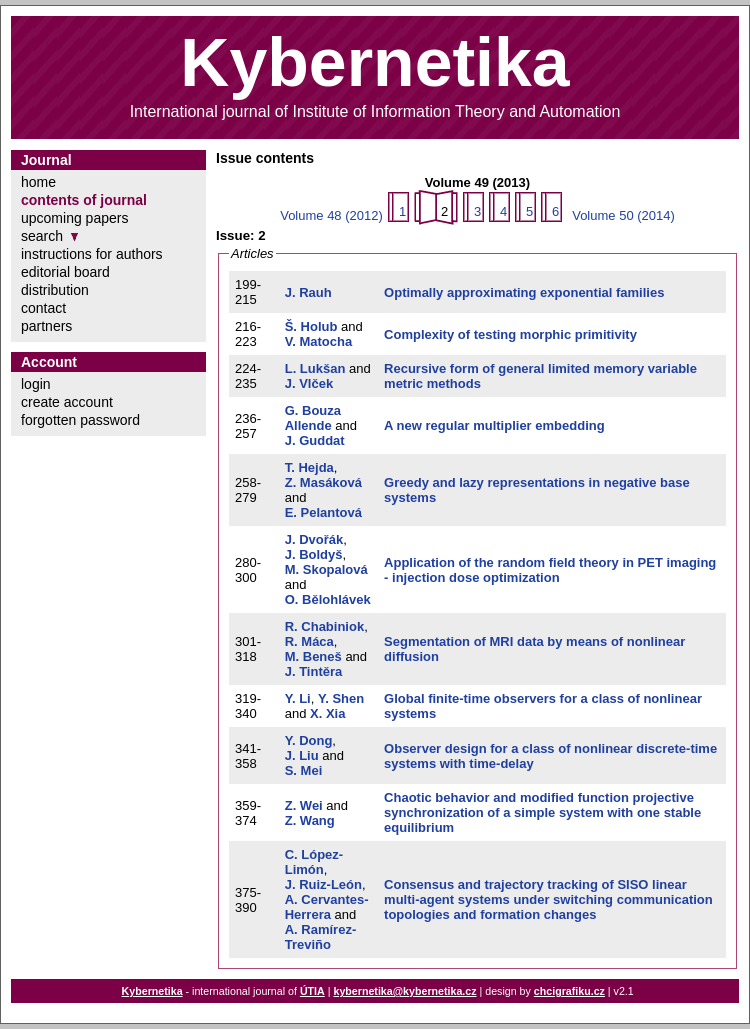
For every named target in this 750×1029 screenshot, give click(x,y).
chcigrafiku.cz (569, 991)
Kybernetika (152, 991)
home (38, 182)
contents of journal (84, 200)
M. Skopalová (326, 569)
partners (46, 326)
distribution (55, 290)
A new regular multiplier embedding (494, 425)
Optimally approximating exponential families (524, 292)
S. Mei (304, 770)
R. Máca (309, 641)
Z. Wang (310, 820)
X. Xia (327, 713)
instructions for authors (92, 254)
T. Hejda (309, 467)
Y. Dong (309, 740)
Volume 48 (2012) (331, 215)
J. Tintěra (314, 671)
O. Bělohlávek (328, 599)
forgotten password (80, 420)
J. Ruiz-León (323, 884)
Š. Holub (311, 326)
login (36, 384)
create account (67, 402)
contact (43, 308)
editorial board (65, 272)
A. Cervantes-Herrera (327, 907)
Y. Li (298, 698)
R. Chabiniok (324, 626)
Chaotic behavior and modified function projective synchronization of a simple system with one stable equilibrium (542, 812)
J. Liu (302, 755)
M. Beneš (313, 656)
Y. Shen (341, 698)
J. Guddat (315, 440)
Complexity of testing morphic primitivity (510, 334)
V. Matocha (318, 341)
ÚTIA (312, 991)
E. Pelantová (323, 512)
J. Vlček (309, 383)
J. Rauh (308, 292)
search (42, 236)
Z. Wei (304, 805)
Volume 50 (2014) (623, 215)
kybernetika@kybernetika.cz (404, 991)
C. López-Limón (314, 862)
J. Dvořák (314, 539)
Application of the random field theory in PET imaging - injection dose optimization (550, 570)
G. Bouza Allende (313, 418)
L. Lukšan (315, 368)
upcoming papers (74, 218)
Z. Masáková (323, 482)
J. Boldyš (314, 554)
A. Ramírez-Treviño (321, 937)
